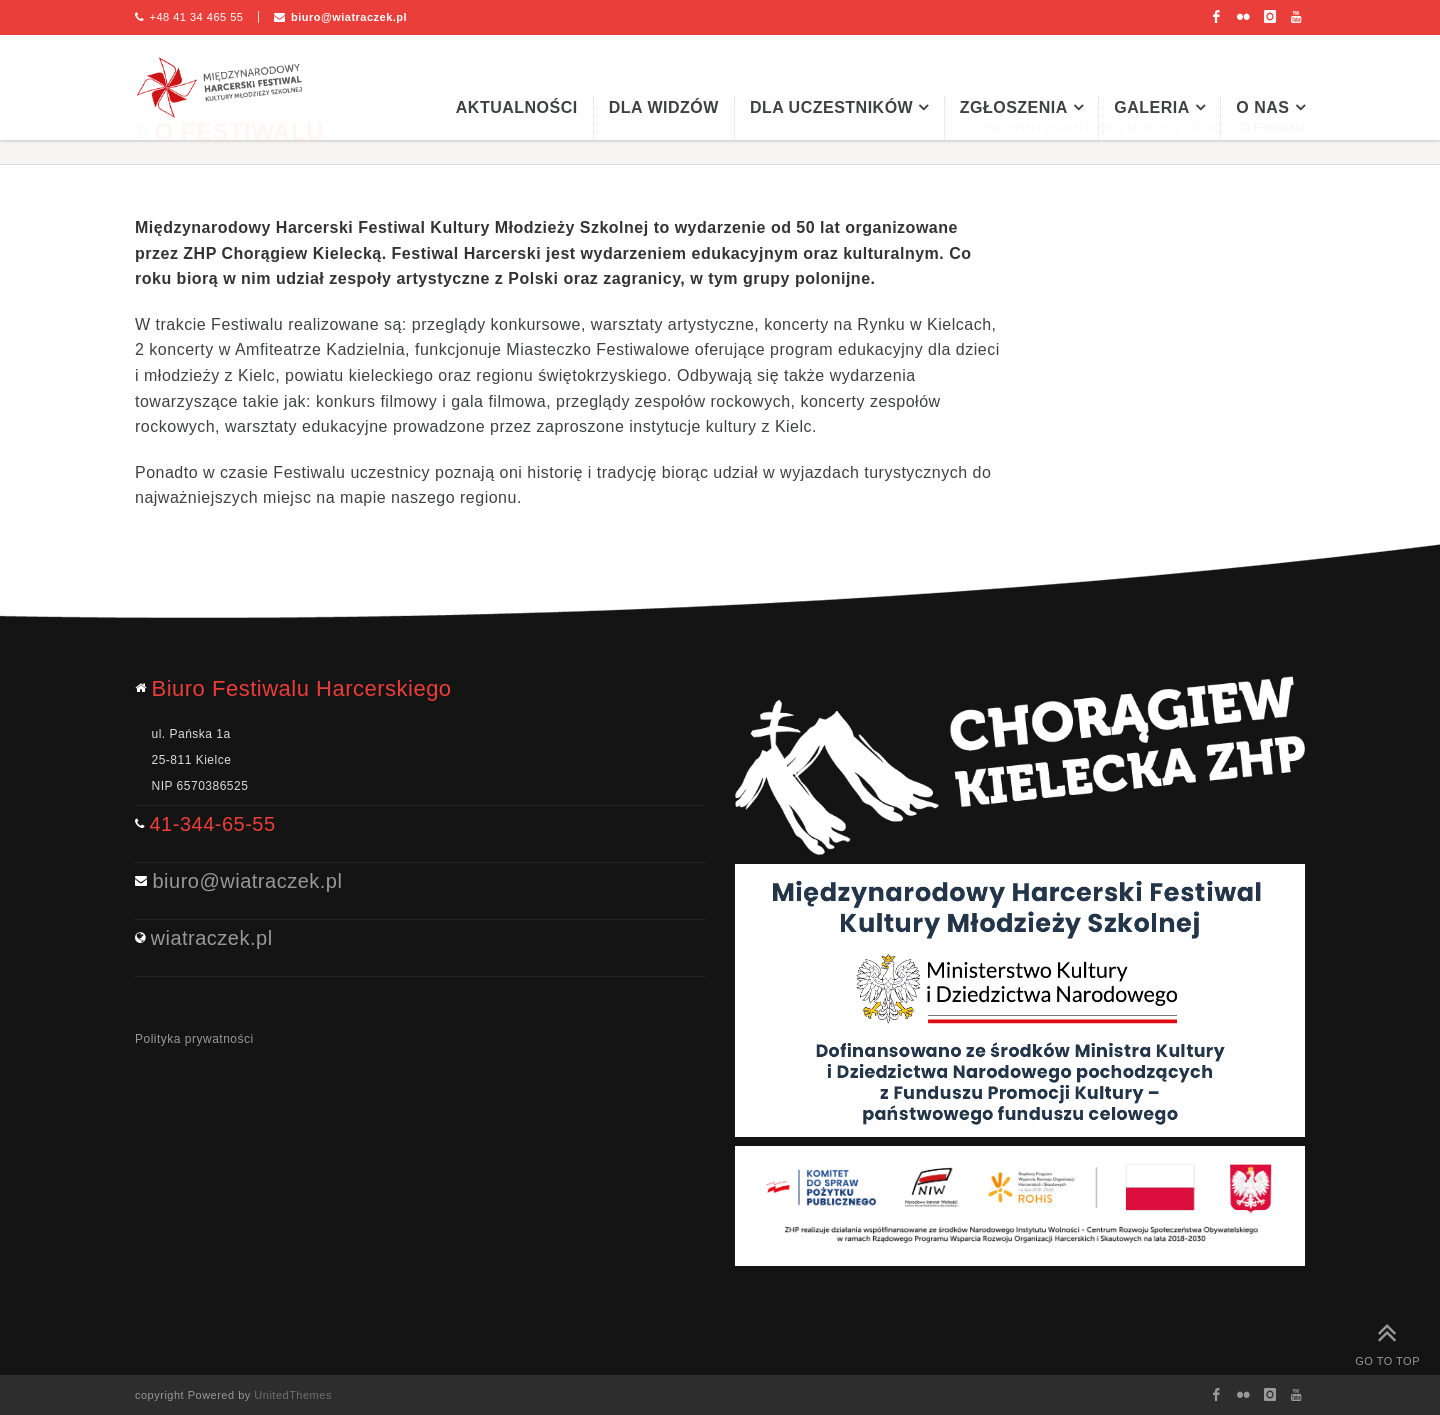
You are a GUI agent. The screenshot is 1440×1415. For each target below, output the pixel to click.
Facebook (1216, 17)
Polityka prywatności (194, 1039)
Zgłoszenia (1014, 107)
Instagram (1269, 17)
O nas (1262, 107)
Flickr (1243, 17)
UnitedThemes (293, 1395)
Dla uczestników (831, 107)
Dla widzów (664, 107)
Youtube (1296, 17)
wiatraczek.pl (212, 938)
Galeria (1152, 107)
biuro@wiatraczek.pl (349, 17)
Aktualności (517, 107)
